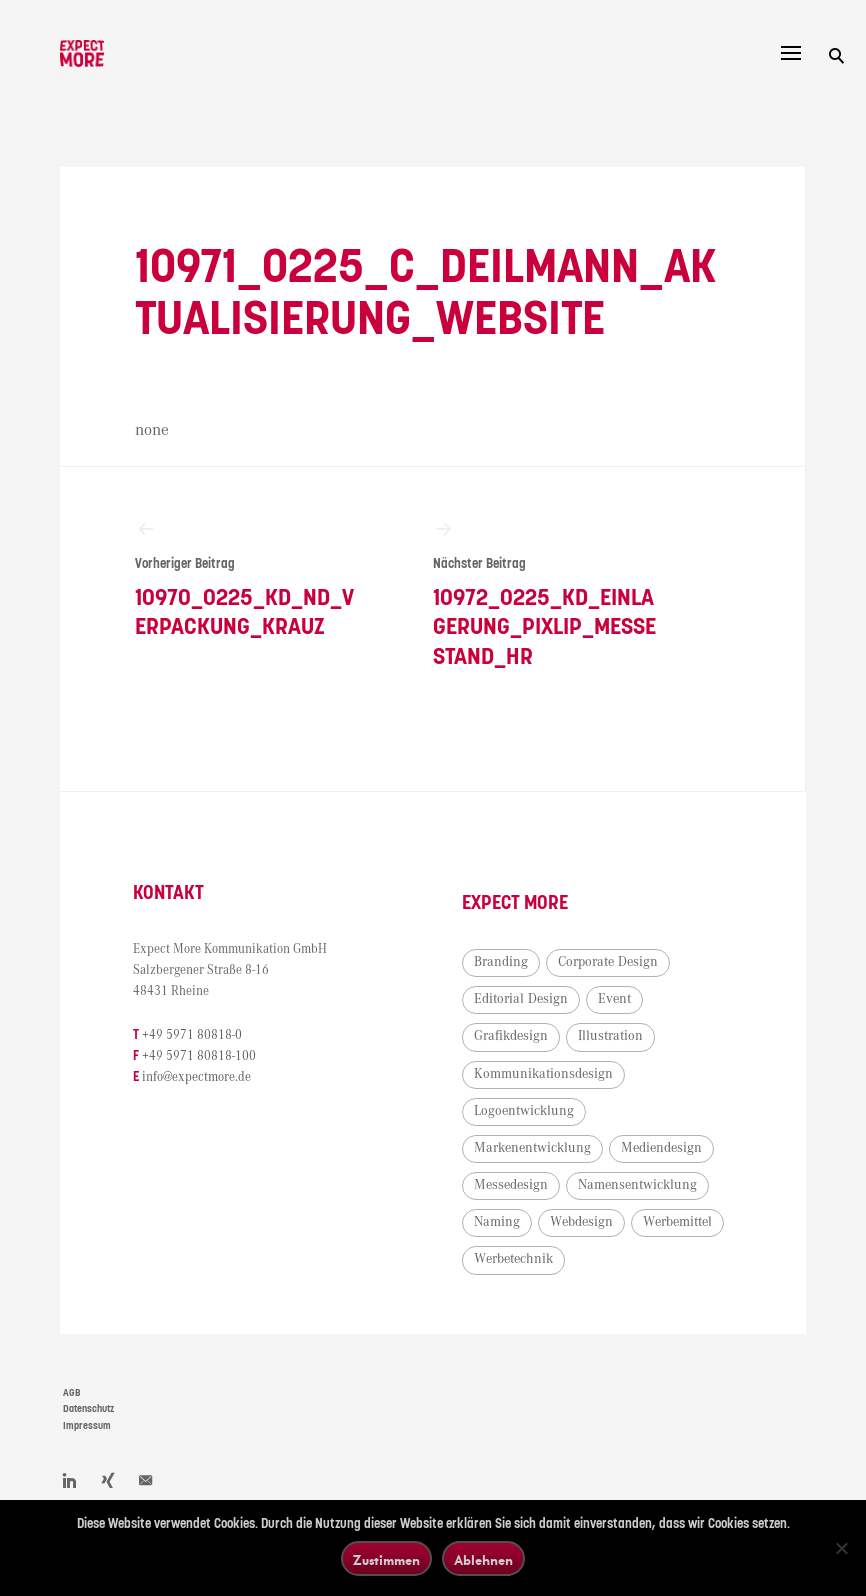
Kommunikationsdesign (544, 1075)
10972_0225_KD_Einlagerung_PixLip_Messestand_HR (545, 594)
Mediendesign (662, 1150)
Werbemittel (678, 1224)
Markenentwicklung (533, 1150)
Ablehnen (483, 1559)
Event (615, 1001)
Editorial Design (522, 1001)
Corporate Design (609, 964)
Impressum (87, 1428)
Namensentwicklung (638, 1187)
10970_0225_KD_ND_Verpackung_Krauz (247, 580)
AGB (72, 1394)
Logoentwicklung (525, 1112)
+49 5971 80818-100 (201, 1058)
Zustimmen (386, 1559)
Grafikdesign (512, 1038)
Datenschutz (88, 1411)
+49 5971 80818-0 (194, 1036)
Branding (502, 964)
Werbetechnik (514, 1261)
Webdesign (582, 1224)
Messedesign (512, 1187)
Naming (498, 1224)
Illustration (611, 1038)
